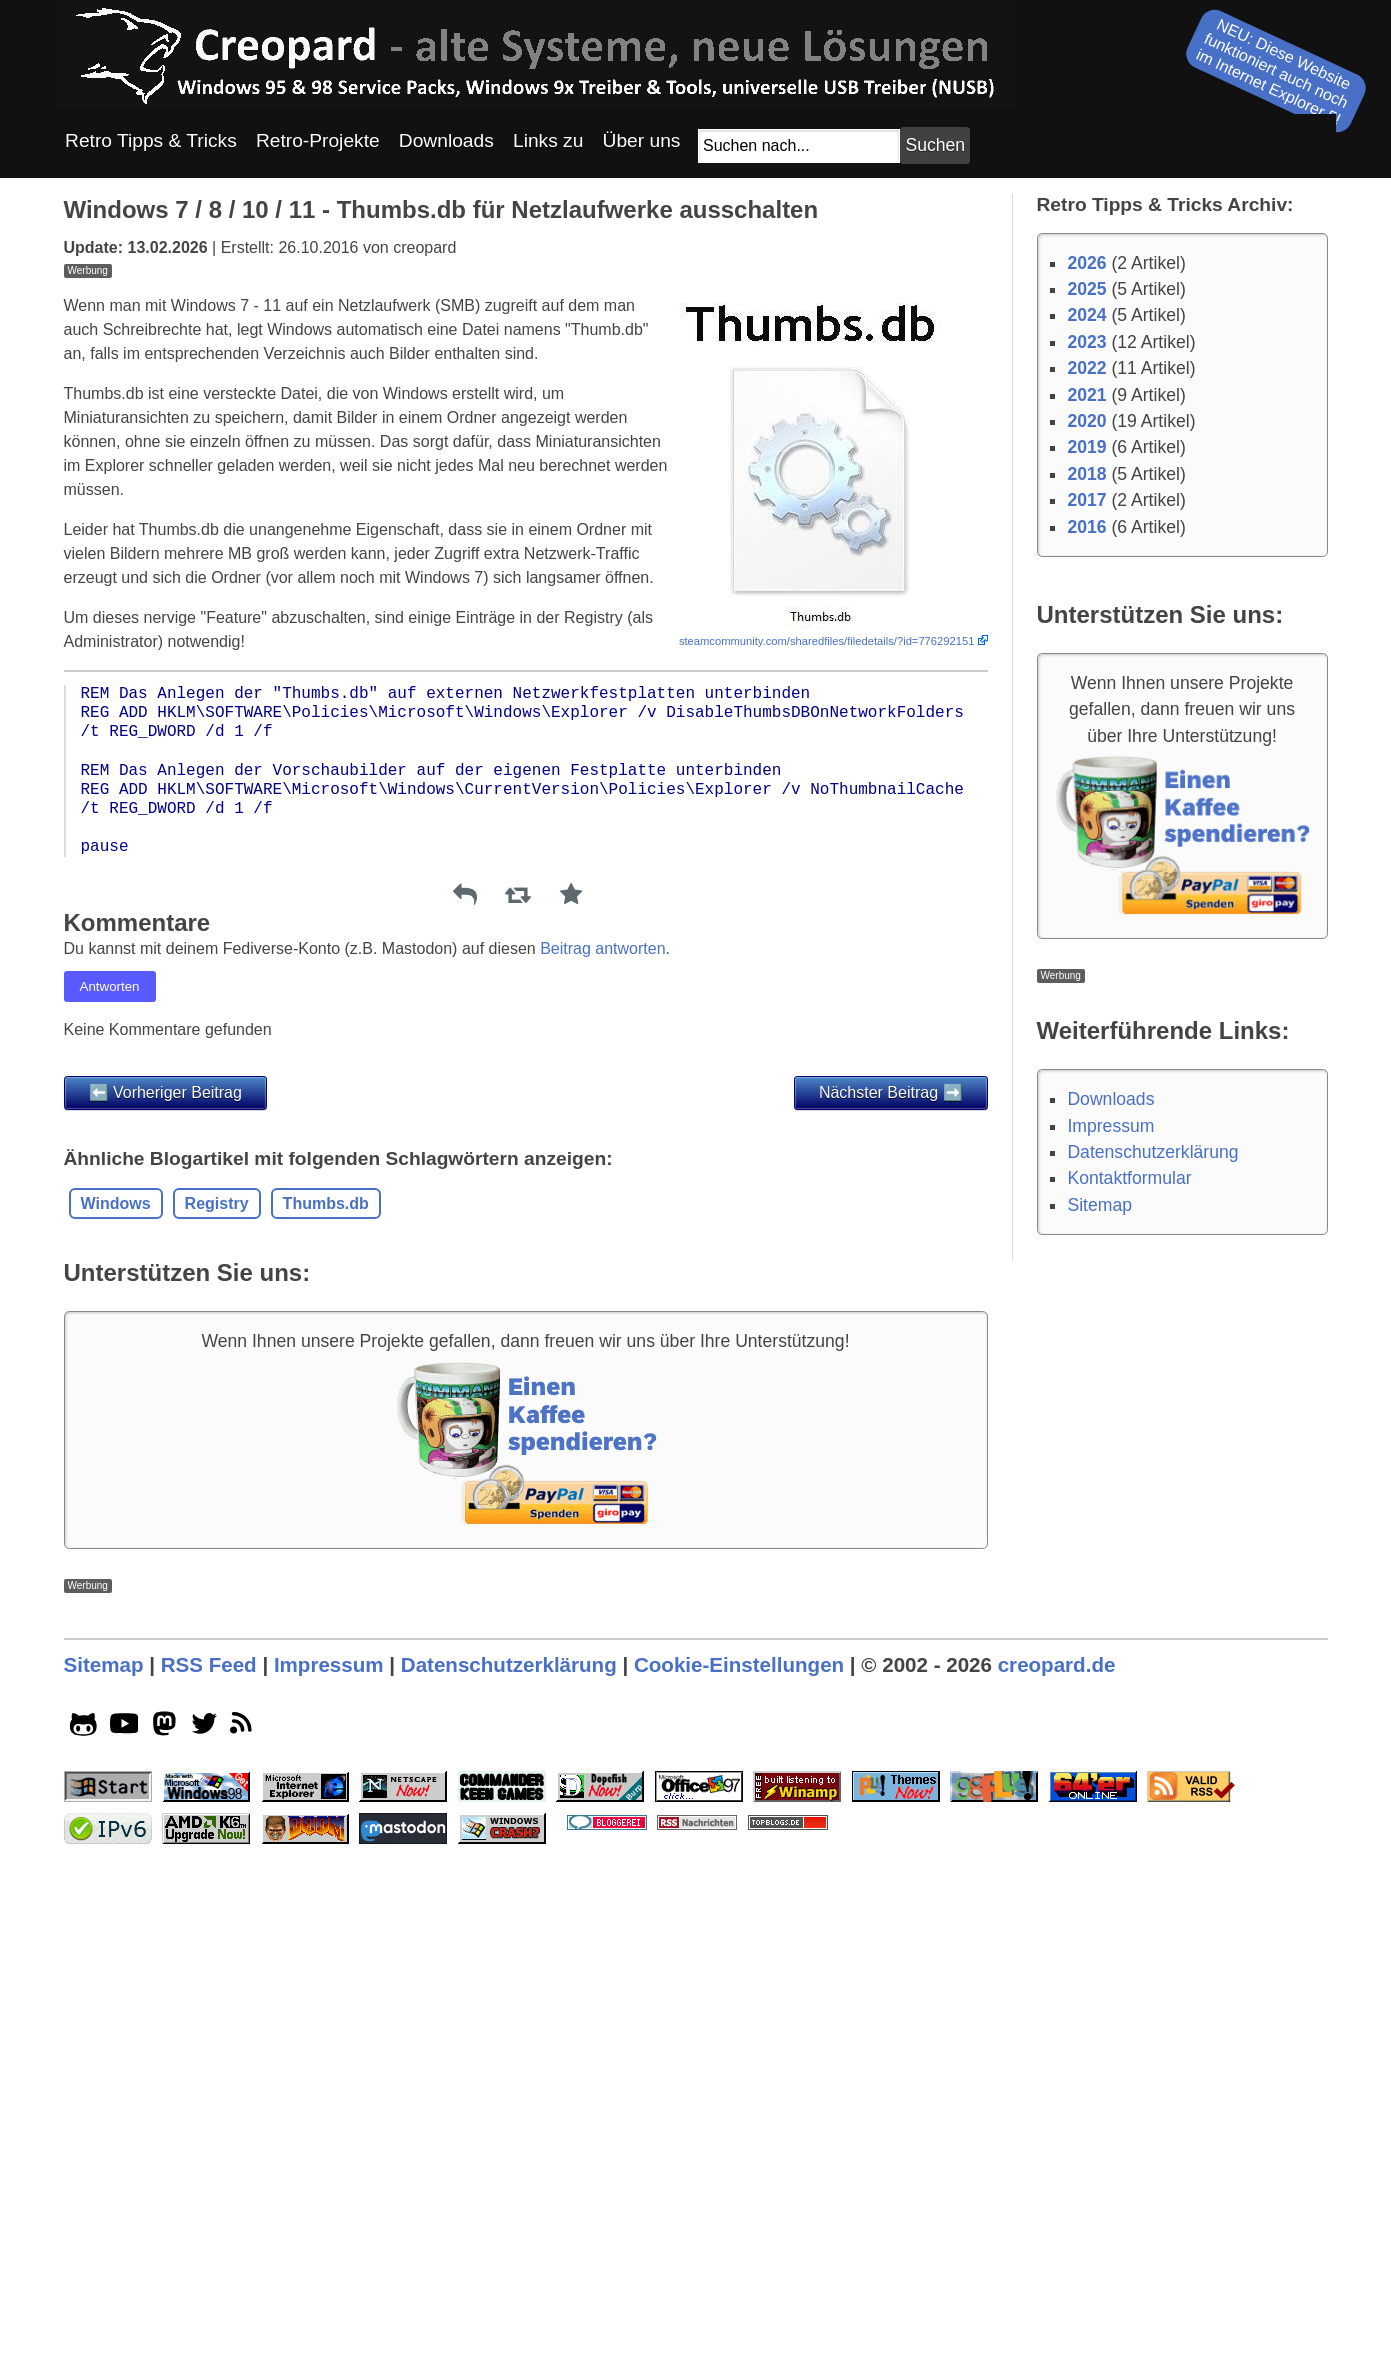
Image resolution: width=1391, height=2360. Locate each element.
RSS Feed (209, 2224)
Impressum (1110, 1126)
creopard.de (1057, 2224)
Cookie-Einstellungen (739, 2224)
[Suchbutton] (935, 145)
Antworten (110, 1266)
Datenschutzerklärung (1152, 1152)
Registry (217, 1483)
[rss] (244, 2287)
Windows (116, 1483)
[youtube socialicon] (124, 2287)
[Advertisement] (526, 418)
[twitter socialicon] (204, 2287)
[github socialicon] (83, 2287)
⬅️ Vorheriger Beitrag (165, 1372)
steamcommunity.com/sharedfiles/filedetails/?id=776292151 (827, 921)
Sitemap (1099, 1205)
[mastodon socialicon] (164, 2287)
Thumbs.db (326, 1483)
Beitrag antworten (602, 1228)
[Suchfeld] (799, 146)
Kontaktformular (1129, 1178)
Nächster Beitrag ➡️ (891, 1372)
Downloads (1110, 1099)
